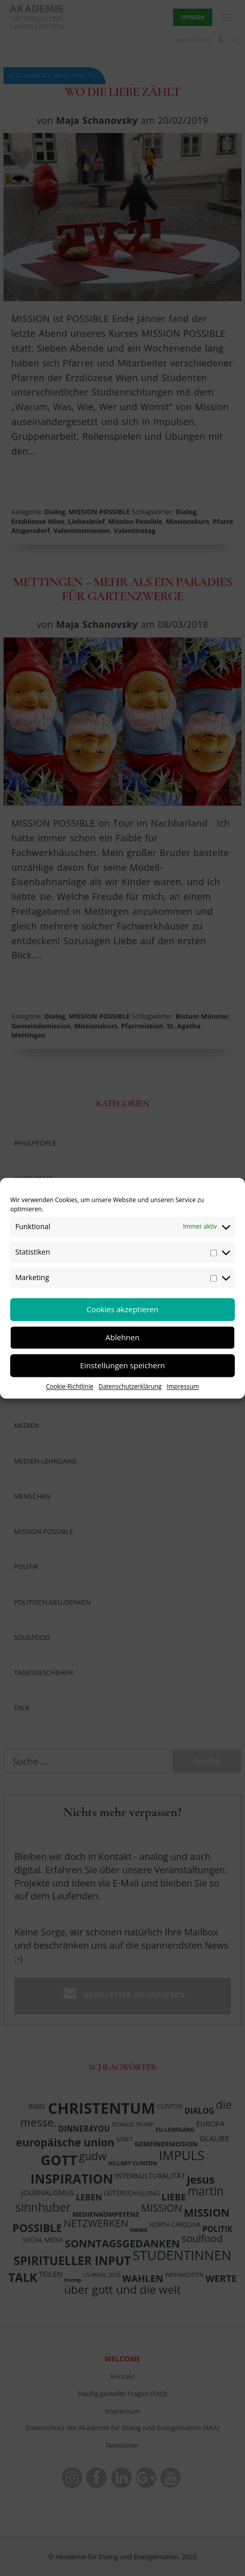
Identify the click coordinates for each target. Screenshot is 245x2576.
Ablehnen (123, 1337)
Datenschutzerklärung (130, 1386)
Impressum (183, 1386)
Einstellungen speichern (122, 1365)
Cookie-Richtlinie (69, 1386)
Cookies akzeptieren (123, 1309)
